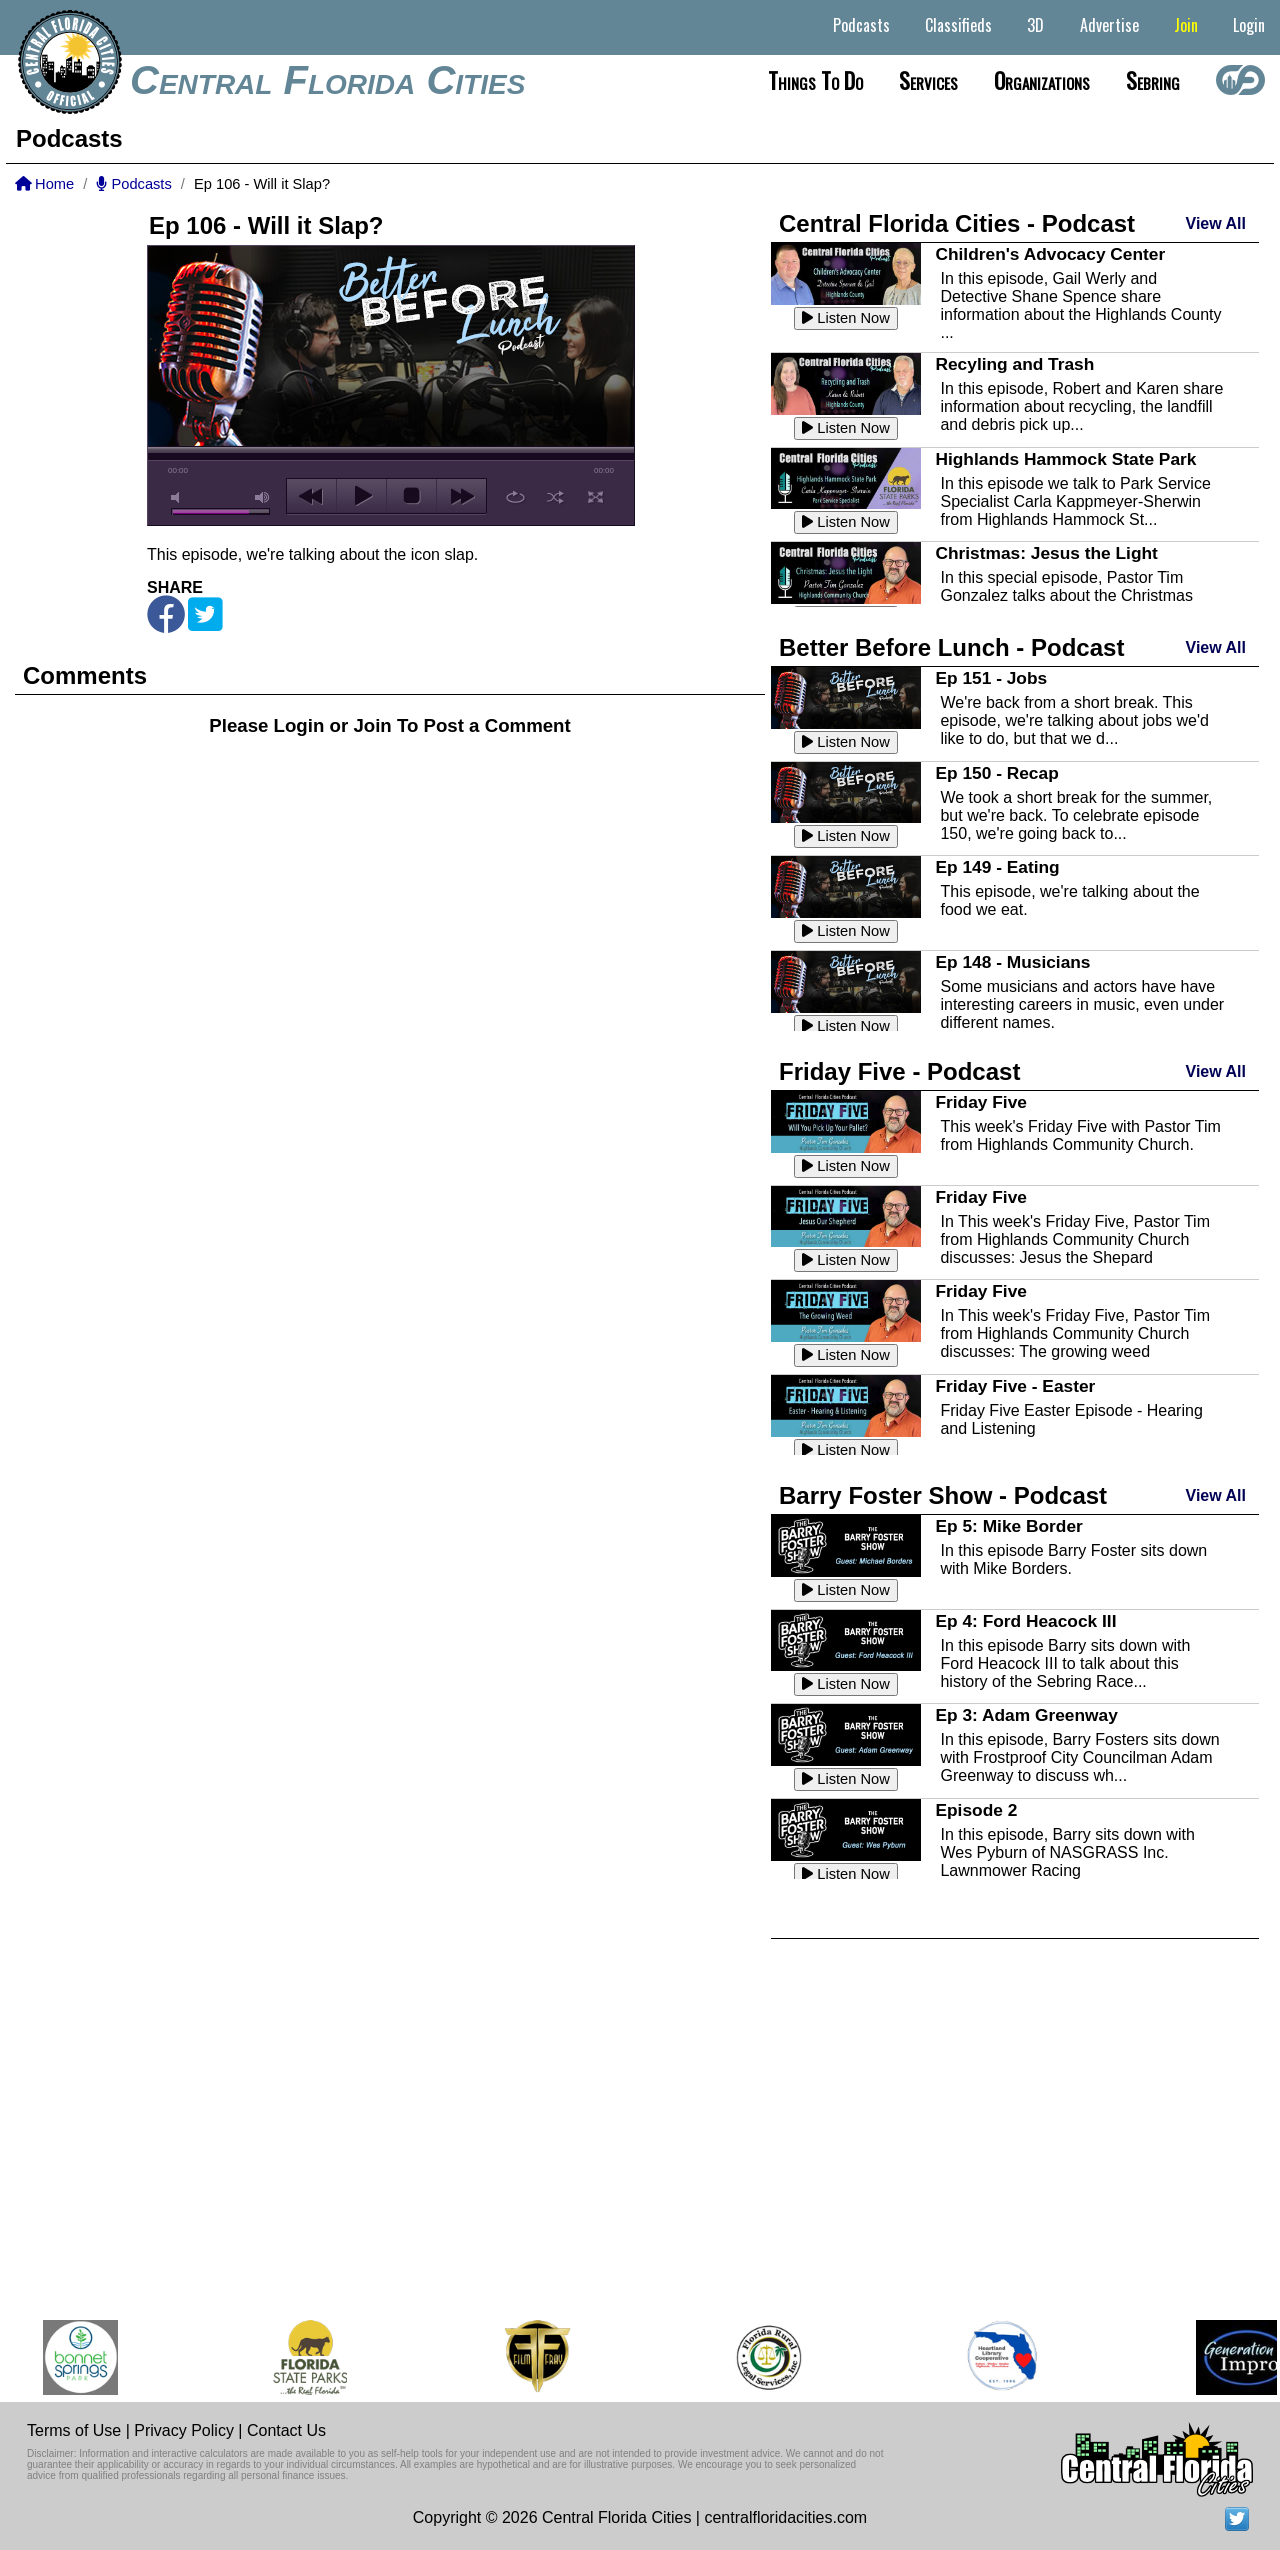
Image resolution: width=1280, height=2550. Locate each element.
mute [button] (179, 497)
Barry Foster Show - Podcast (943, 1495)
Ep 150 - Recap (996, 773)
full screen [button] (595, 497)
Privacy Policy (184, 2430)
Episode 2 (976, 1810)
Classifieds (958, 25)
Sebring (1153, 80)
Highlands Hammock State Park (1065, 459)
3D (1035, 25)
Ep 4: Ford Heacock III (1025, 1621)
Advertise (1109, 25)
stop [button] (411, 496)
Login (1249, 25)
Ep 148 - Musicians (1012, 962)
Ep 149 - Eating (997, 867)
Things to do (815, 80)
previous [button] (311, 496)
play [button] (361, 496)
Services (928, 80)
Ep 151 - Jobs (991, 678)
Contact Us (286, 2430)
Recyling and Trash (1014, 364)
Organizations (1042, 80)
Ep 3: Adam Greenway (1026, 1715)
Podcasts (861, 25)
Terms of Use (74, 2430)
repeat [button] (515, 497)
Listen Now (846, 318)
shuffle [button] (555, 497)
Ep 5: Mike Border (1008, 1526)
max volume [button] (263, 497)
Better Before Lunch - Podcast (951, 647)
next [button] (461, 496)
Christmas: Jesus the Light (1046, 553)
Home (44, 184)
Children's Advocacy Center (1050, 254)
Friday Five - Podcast (899, 1071)
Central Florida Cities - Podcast (957, 223)
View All (1216, 223)
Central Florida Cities (327, 80)
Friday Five (981, 1102)
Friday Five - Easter (1015, 1386)
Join (1186, 25)
